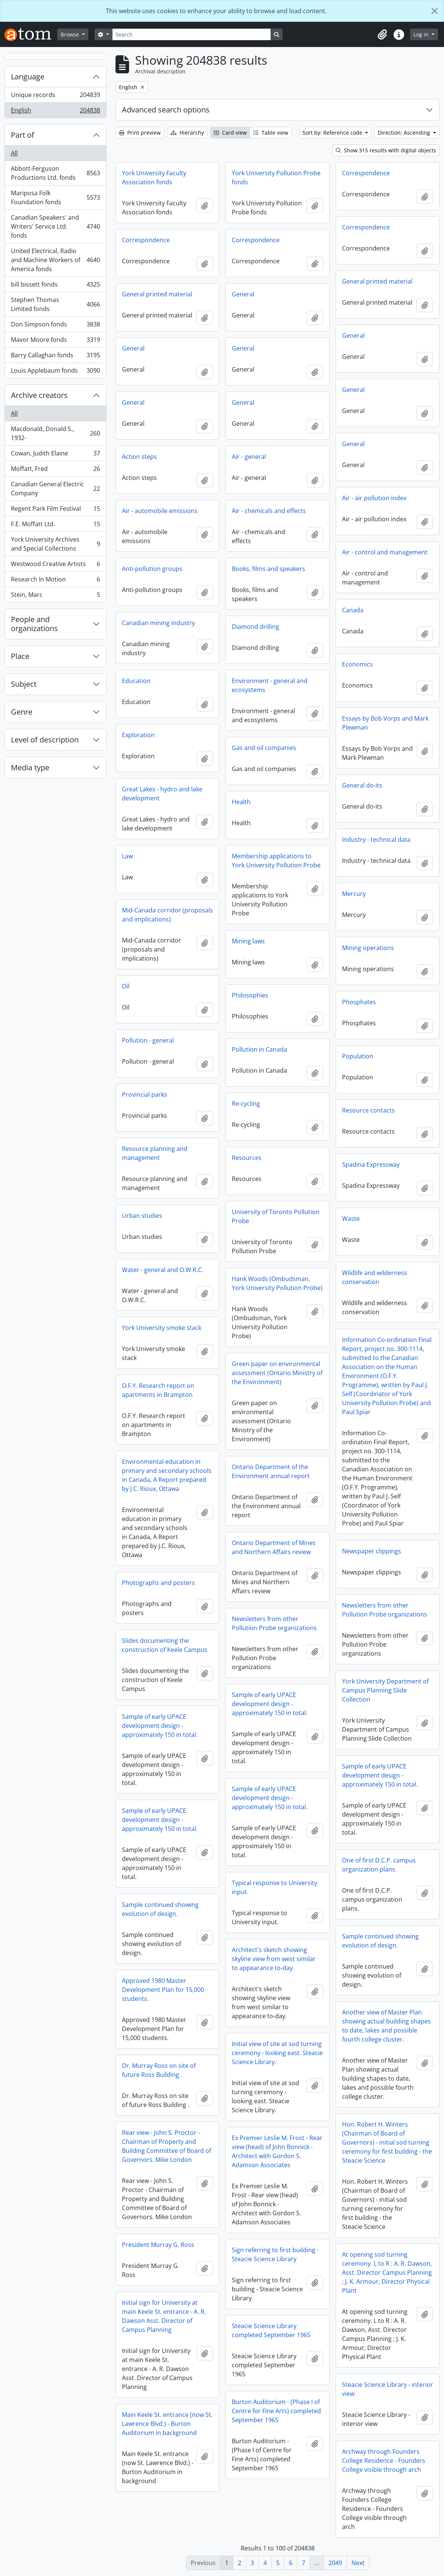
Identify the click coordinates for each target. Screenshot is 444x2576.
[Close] (435, 10)
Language (27, 76)
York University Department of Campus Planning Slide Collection (385, 1690)
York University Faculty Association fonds (154, 177)
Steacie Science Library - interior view (387, 2389)
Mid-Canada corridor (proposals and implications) (167, 914)
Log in (422, 34)
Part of (22, 135)
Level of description (45, 740)
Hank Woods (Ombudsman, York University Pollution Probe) (277, 1283)
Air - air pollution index (374, 498)
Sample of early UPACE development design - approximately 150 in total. (269, 1704)
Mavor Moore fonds (55, 341)
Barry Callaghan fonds (55, 357)
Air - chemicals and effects (269, 511)
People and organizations (34, 623)
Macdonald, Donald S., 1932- (55, 433)
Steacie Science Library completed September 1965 (271, 2330)
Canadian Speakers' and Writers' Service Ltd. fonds (55, 226)
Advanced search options (166, 110)
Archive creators (39, 395)
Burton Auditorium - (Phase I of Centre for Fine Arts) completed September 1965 (276, 2411)
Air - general (249, 456)
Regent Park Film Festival (55, 510)
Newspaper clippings (371, 1551)
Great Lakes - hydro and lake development (162, 793)
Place (20, 656)
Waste (351, 1218)
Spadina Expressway (371, 1164)
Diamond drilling (255, 626)
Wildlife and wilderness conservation (374, 1277)
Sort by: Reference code (333, 132)
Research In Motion (55, 581)
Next (358, 2563)
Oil (125, 986)
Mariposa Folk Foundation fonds (55, 197)
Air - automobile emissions (160, 511)
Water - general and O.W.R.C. (162, 1270)
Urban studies (142, 1215)
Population (357, 1056)
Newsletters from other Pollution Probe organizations (384, 1609)
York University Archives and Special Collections (55, 544)
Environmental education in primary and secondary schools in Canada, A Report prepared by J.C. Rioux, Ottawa (166, 1475)
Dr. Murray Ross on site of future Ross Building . (159, 2070)
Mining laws (248, 941)
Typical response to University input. (274, 1887)
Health (241, 802)
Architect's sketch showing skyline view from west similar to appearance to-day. (274, 1959)
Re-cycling (246, 1103)
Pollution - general (148, 1040)
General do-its (362, 785)
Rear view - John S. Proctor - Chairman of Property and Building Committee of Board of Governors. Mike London (166, 2146)
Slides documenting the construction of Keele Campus (164, 1645)
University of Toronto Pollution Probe (275, 1216)
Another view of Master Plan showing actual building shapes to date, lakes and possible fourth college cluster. (386, 2025)
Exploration (138, 735)
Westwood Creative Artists (55, 565)
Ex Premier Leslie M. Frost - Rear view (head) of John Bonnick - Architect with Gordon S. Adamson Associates (277, 2151)
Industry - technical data (376, 839)
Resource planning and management (154, 1153)
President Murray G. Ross (158, 2245)
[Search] (191, 34)
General (243, 294)
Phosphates (359, 1002)
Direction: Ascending (405, 132)
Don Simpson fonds (55, 326)
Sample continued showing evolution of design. (160, 1909)
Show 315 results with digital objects (386, 150)
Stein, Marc (55, 596)
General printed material (377, 281)
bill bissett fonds (55, 286)
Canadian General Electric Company (55, 488)
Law (127, 856)
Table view (270, 132)
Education (136, 681)
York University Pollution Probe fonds (276, 177)
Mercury (354, 894)
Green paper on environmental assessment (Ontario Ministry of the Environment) (277, 1373)
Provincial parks (144, 1094)
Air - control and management (384, 552)
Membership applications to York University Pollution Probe (276, 860)
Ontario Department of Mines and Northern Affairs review (274, 1547)
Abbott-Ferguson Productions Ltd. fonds (55, 173)
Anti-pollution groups (152, 569)
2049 (335, 2563)
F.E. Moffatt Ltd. (55, 525)
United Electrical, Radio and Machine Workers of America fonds (55, 260)
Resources (247, 1158)
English (55, 112)
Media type (30, 767)
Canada (352, 610)
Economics (357, 664)
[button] (382, 34)
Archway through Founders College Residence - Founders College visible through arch (383, 2460)
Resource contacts (368, 1110)
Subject (23, 684)
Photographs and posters (158, 1583)
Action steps (139, 456)
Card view (230, 132)
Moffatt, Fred (55, 470)
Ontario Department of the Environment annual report (271, 1471)
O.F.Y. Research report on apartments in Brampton (158, 1390)
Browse (71, 34)
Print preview (140, 132)
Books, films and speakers (268, 569)
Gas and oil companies (264, 748)
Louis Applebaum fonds (55, 372)
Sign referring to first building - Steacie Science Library (275, 2254)
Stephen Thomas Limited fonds (55, 304)
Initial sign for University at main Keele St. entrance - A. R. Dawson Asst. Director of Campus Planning (164, 2316)
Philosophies (250, 995)
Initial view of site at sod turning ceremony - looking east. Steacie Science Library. (277, 2053)
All (14, 153)
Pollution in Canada (259, 1049)
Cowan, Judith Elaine (55, 455)
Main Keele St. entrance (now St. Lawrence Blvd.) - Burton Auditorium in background (167, 2424)
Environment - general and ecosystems (269, 685)
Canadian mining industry (158, 623)
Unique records (55, 96)
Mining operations (368, 948)
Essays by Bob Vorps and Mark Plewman (385, 723)
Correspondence (366, 173)
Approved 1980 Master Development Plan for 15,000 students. (163, 1989)
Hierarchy (187, 132)
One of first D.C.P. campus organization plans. (379, 1864)
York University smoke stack (161, 1328)
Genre (21, 712)
